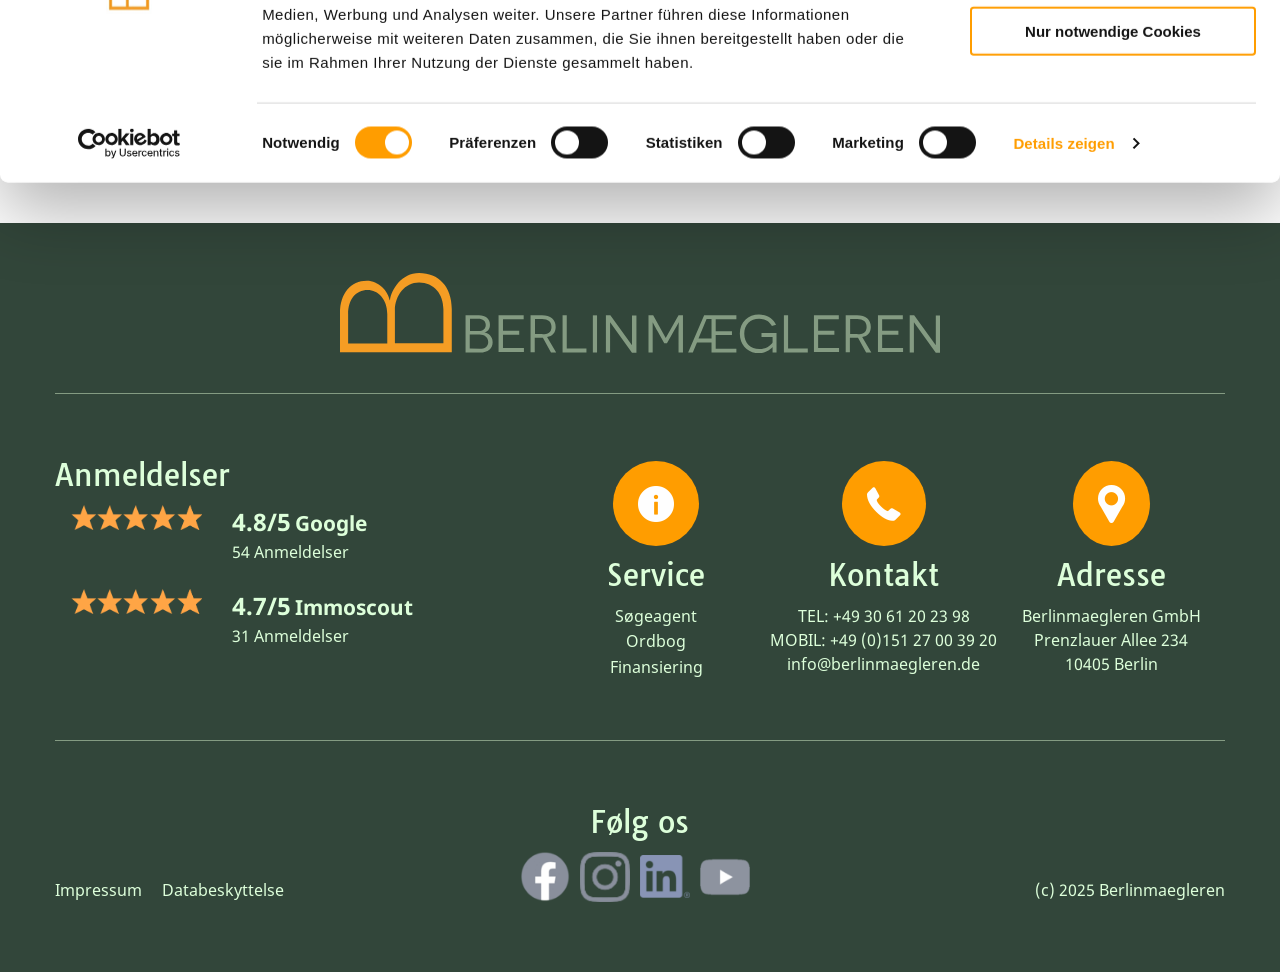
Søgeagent (656, 616)
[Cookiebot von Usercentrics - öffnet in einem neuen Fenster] (129, 274)
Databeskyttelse (223, 890)
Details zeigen (1063, 273)
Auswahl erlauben (1113, 105)
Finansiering (656, 667)
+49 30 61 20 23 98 (901, 616)
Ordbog (656, 641)
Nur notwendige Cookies (1113, 161)
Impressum (98, 890)
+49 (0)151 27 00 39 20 (913, 640)
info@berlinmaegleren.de (883, 664)
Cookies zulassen (1113, 48)
